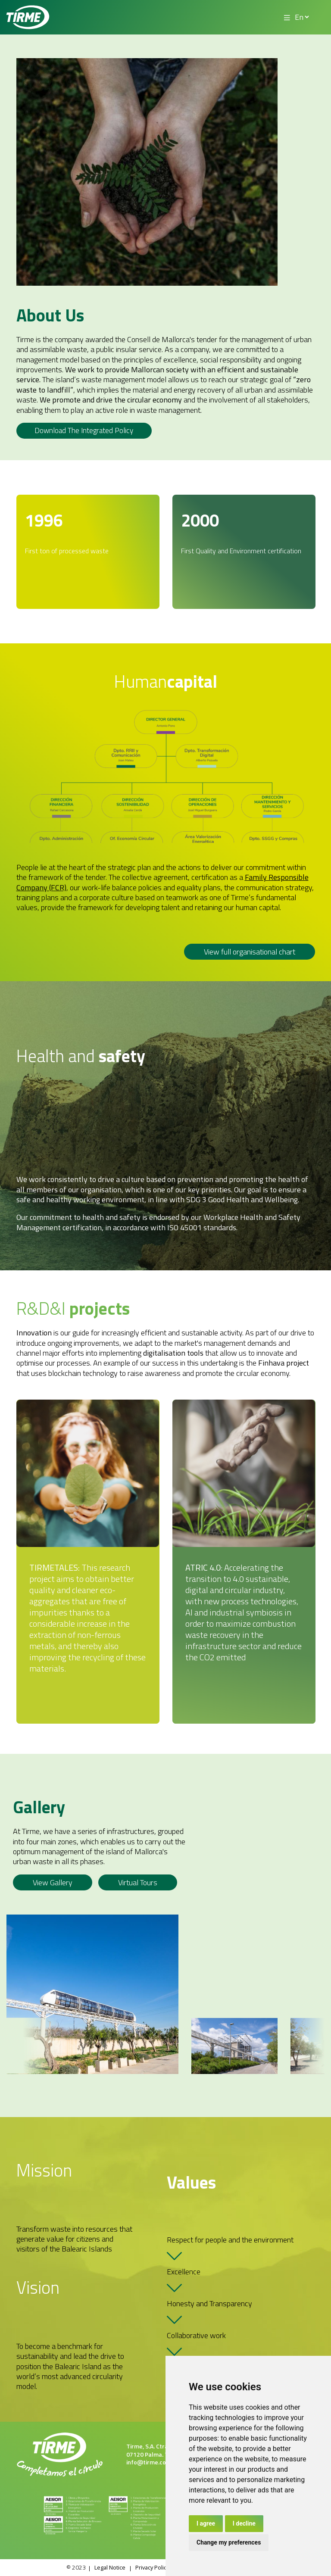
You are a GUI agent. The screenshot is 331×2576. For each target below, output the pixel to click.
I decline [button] (244, 2523)
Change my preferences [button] (229, 2542)
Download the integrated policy (86, 431)
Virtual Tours (137, 1883)
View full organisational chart (249, 952)
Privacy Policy (152, 2568)
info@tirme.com (148, 2462)
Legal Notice (105, 2568)
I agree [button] (206, 2523)
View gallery (52, 1883)
